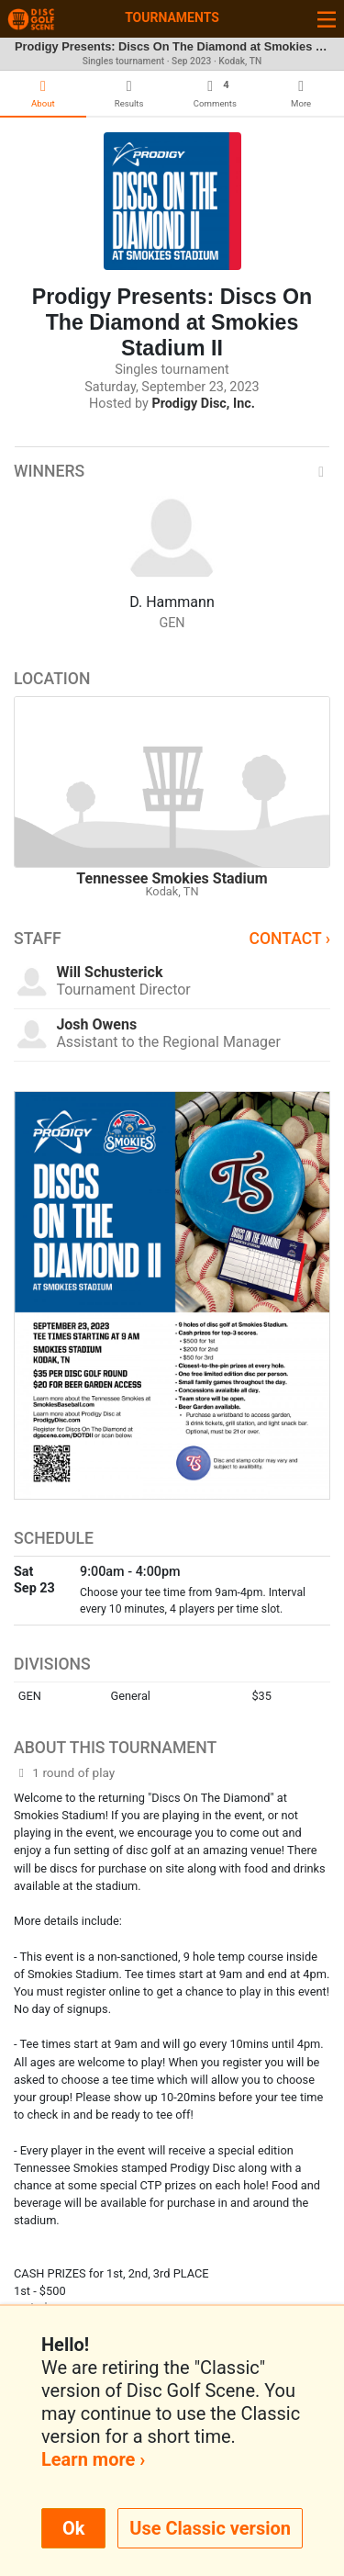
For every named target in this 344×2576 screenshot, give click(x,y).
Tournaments (172, 17)
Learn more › (93, 2459)
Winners (172, 471)
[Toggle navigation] (326, 18)
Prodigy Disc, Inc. (203, 403)
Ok (73, 2528)
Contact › (289, 938)
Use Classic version (210, 2528)
